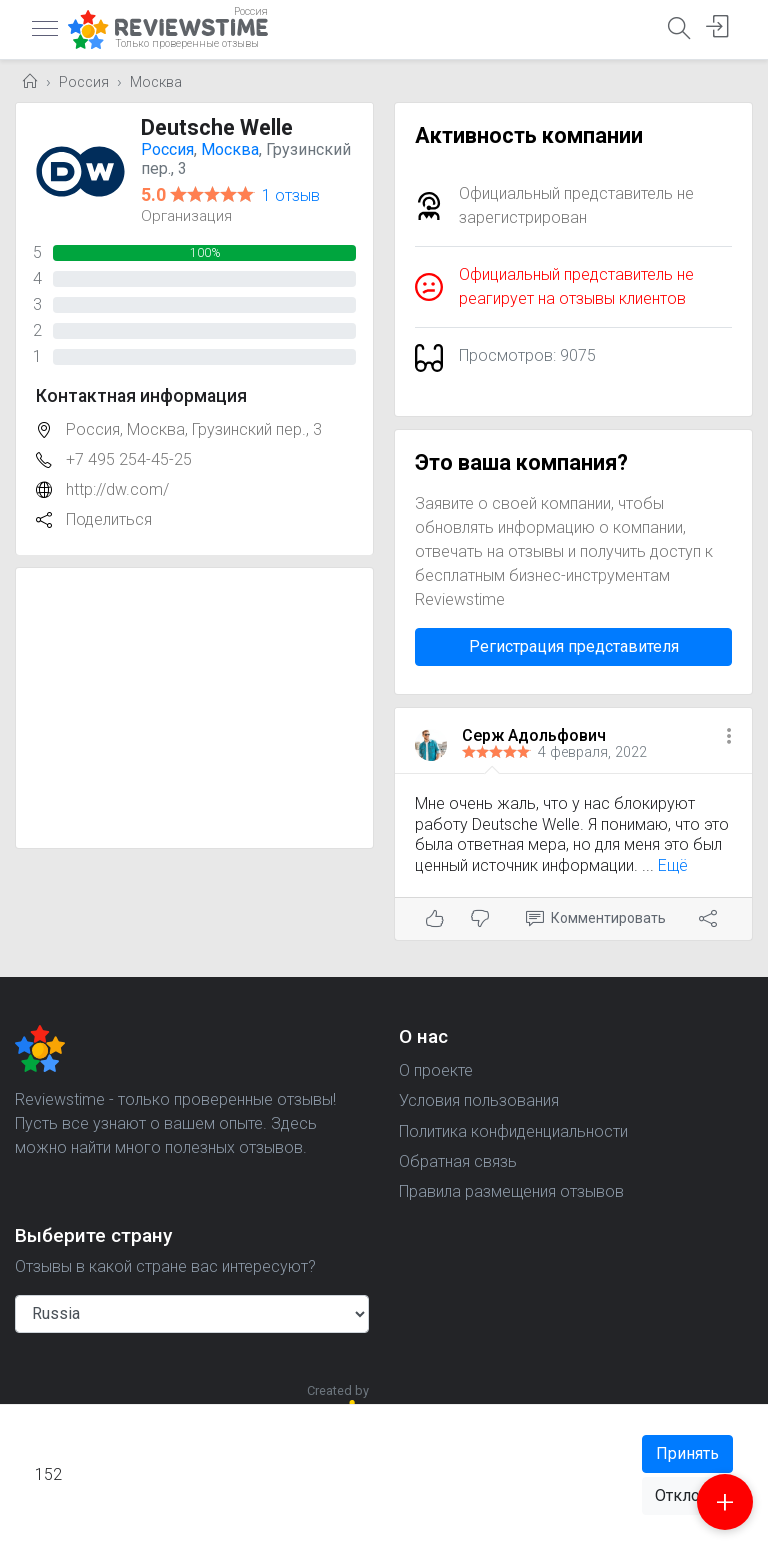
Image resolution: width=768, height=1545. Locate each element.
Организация (186, 216)
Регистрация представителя (574, 646)
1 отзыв (291, 195)
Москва (156, 82)
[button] (729, 737)
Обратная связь (458, 1161)
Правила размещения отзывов (511, 1191)
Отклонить (694, 1495)
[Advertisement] (194, 708)
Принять (687, 1453)
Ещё (673, 865)
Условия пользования (479, 1100)
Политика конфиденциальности (513, 1131)
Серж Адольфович (534, 735)
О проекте (436, 1070)
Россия (84, 82)
